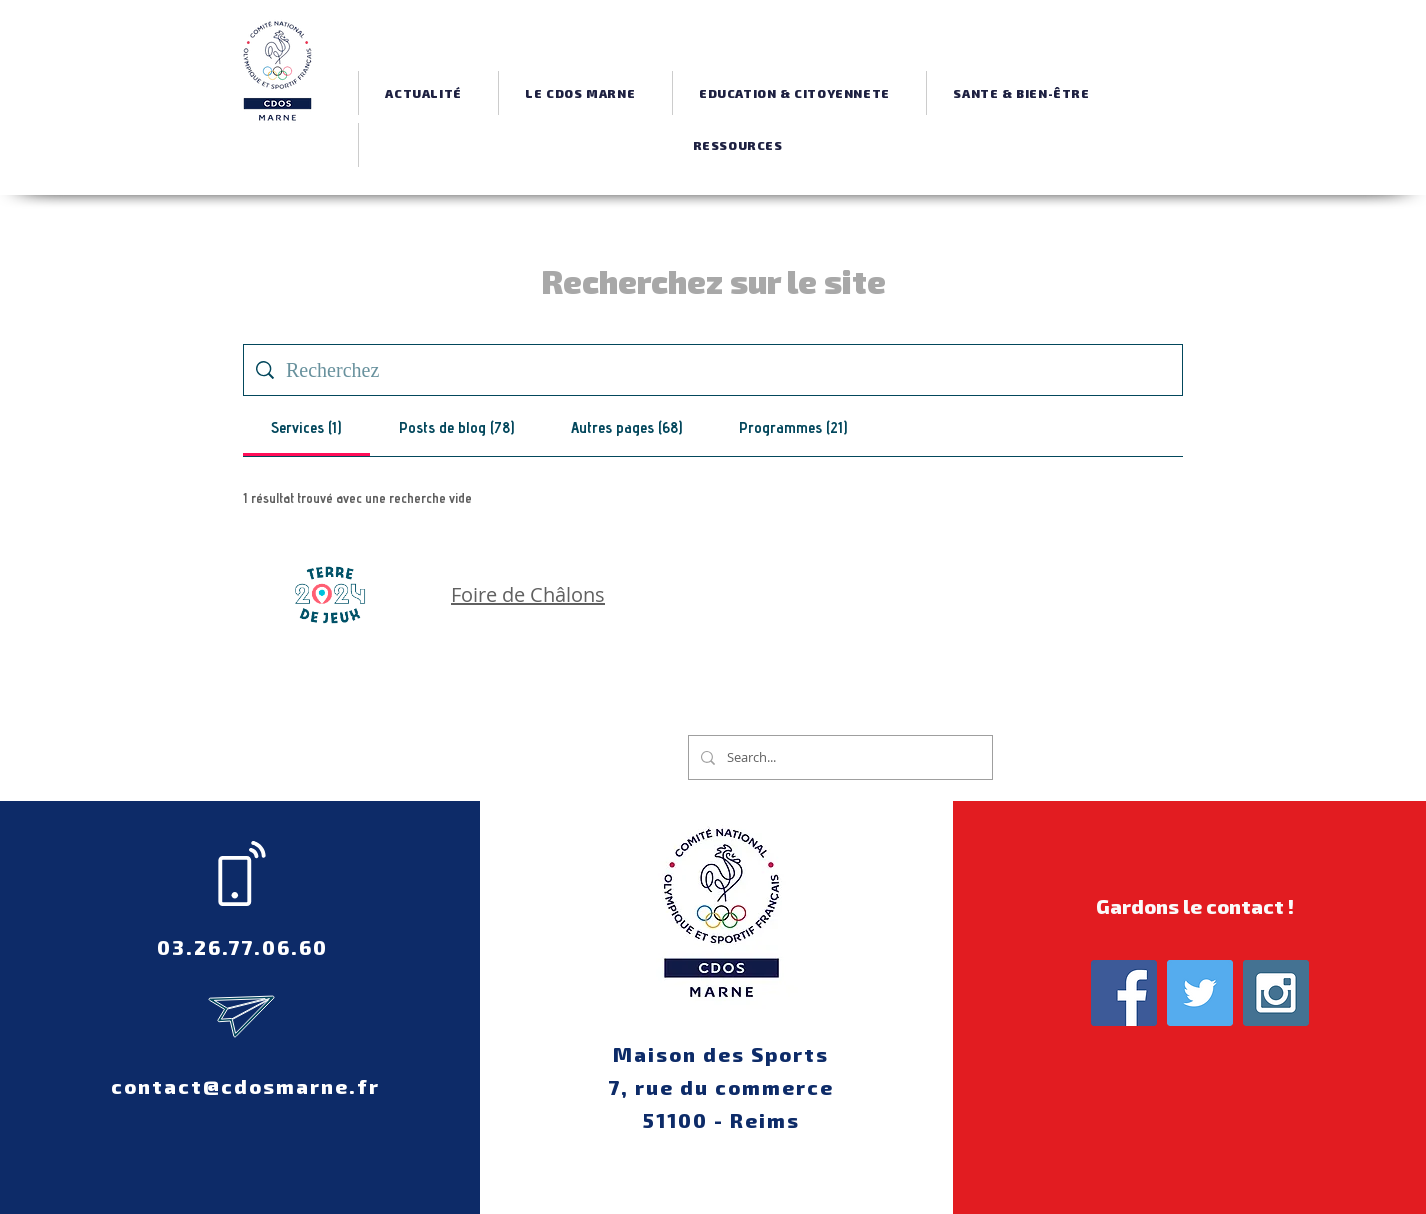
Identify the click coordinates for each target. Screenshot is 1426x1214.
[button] (580, 93)
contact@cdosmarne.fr (245, 1086)
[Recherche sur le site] (728, 370)
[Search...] (838, 757)
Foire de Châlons (528, 594)
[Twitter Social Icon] (1200, 993)
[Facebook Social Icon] (1124, 993)
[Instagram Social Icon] (1276, 993)
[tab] (306, 430)
